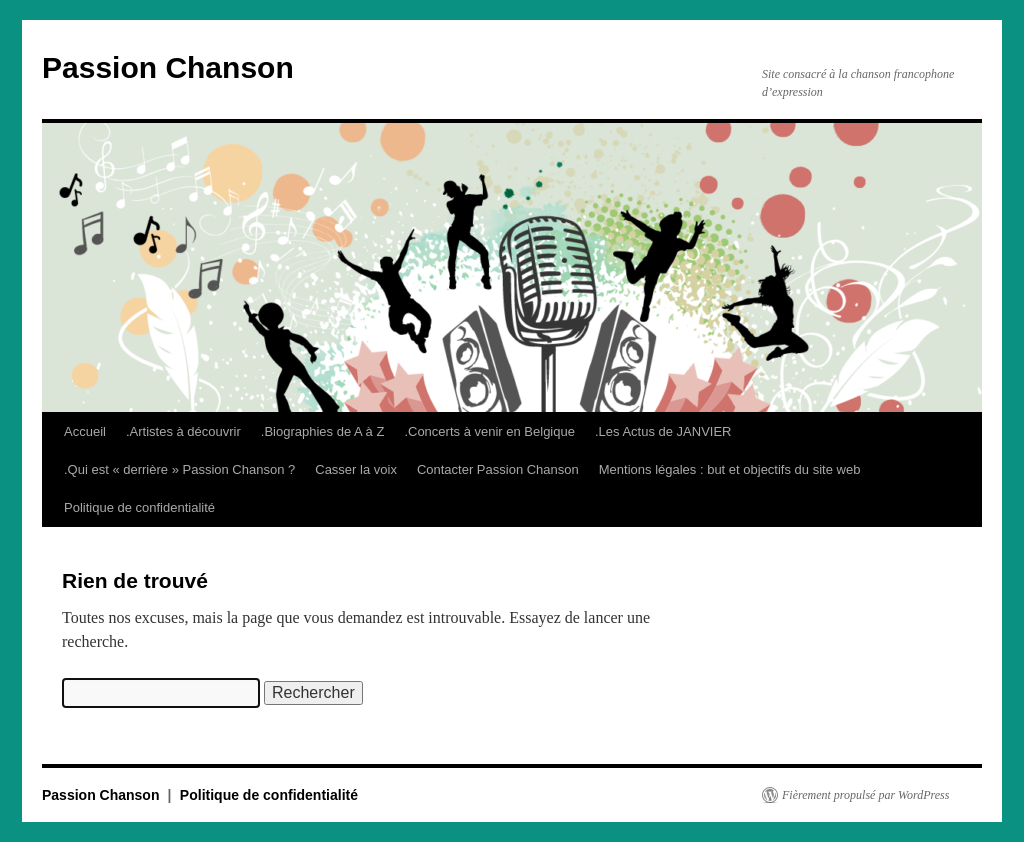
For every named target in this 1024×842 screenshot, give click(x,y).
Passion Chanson (168, 67)
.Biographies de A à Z (323, 431)
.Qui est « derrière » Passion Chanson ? (179, 469)
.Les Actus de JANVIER (663, 431)
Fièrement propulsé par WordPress (865, 795)
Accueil (85, 431)
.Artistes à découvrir (183, 431)
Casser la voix (356, 469)
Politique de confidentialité (139, 507)
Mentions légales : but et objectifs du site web (730, 469)
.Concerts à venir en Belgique (489, 431)
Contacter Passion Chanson (498, 469)
